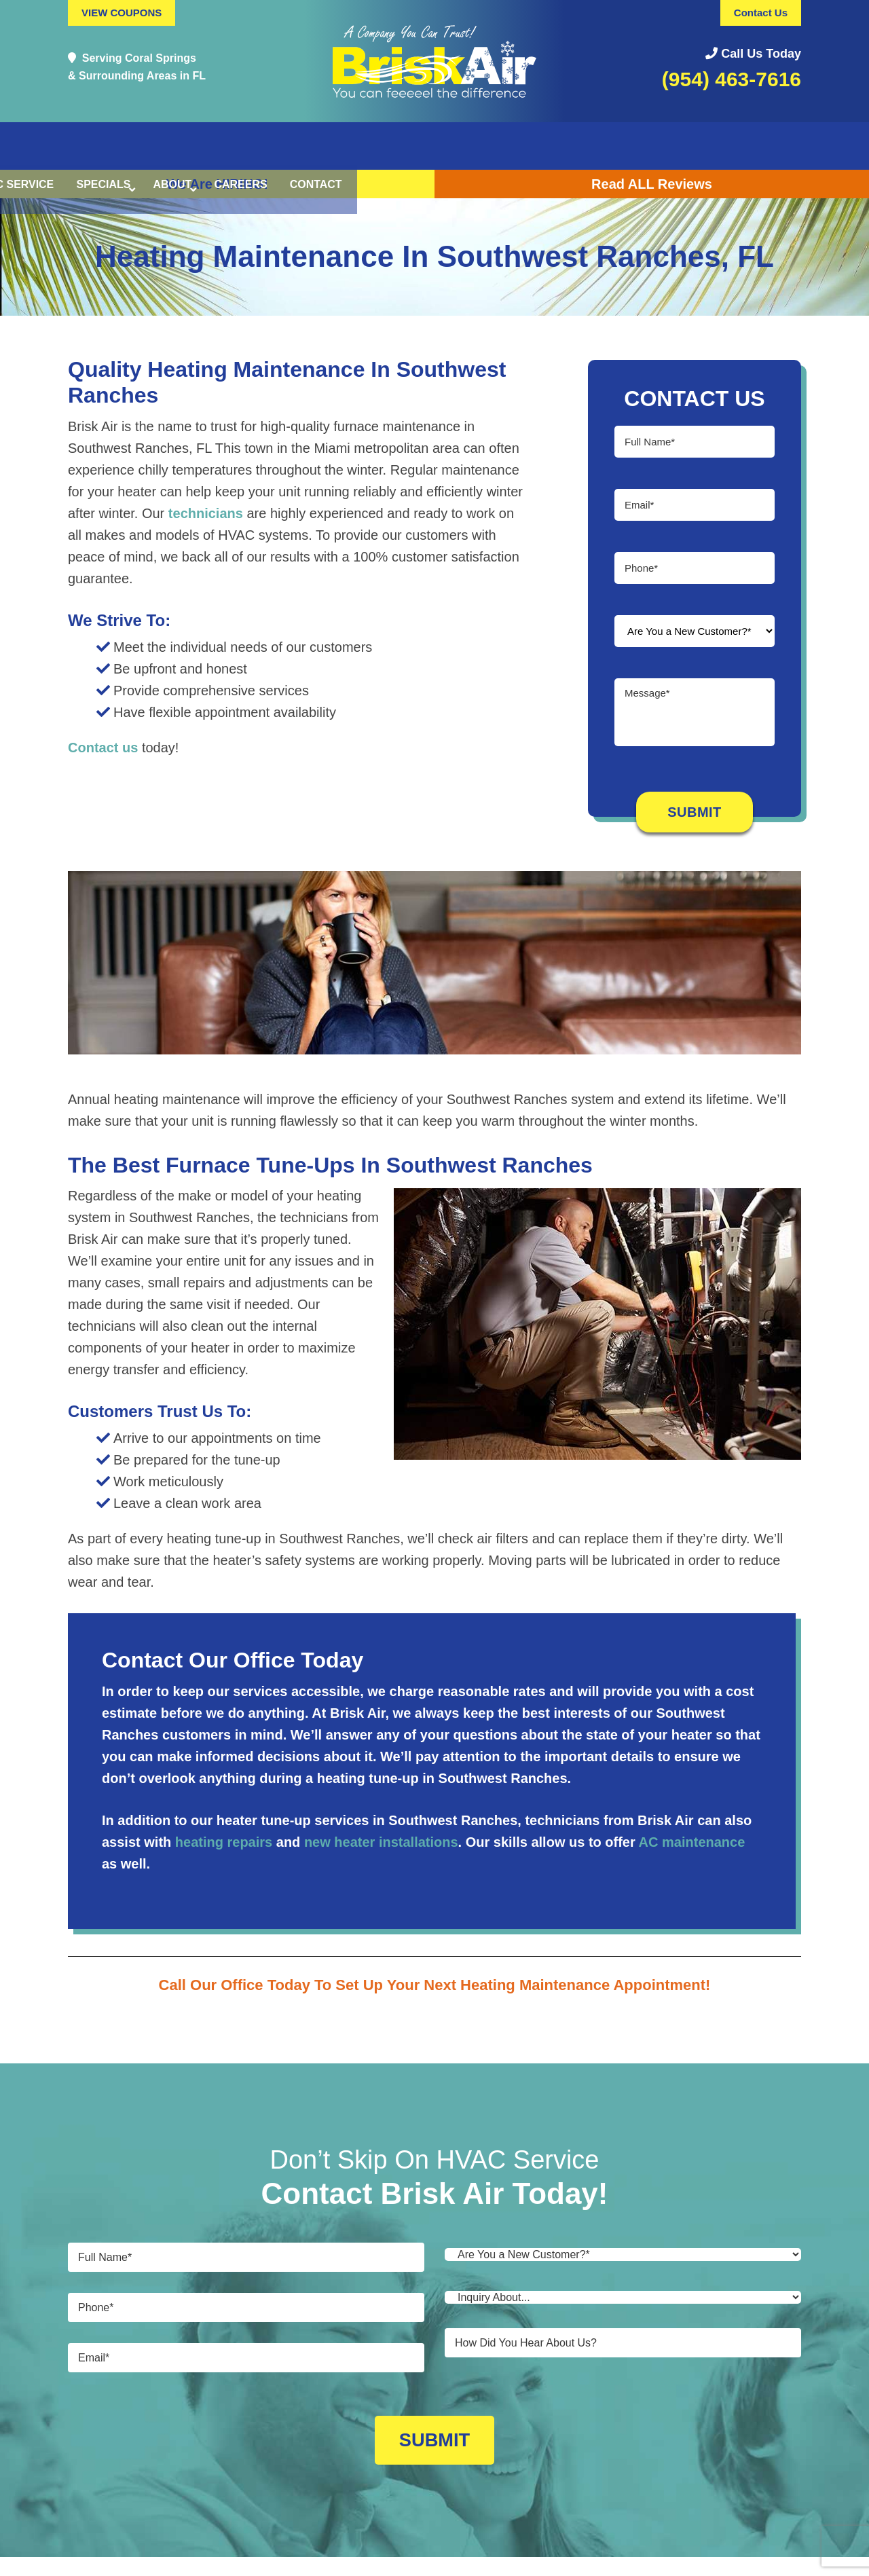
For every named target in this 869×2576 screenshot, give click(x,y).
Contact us (103, 747)
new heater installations (381, 1842)
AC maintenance (692, 1842)
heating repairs (223, 1842)
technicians (205, 513)
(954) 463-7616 (731, 79)
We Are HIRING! (217, 184)
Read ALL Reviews (651, 184)
